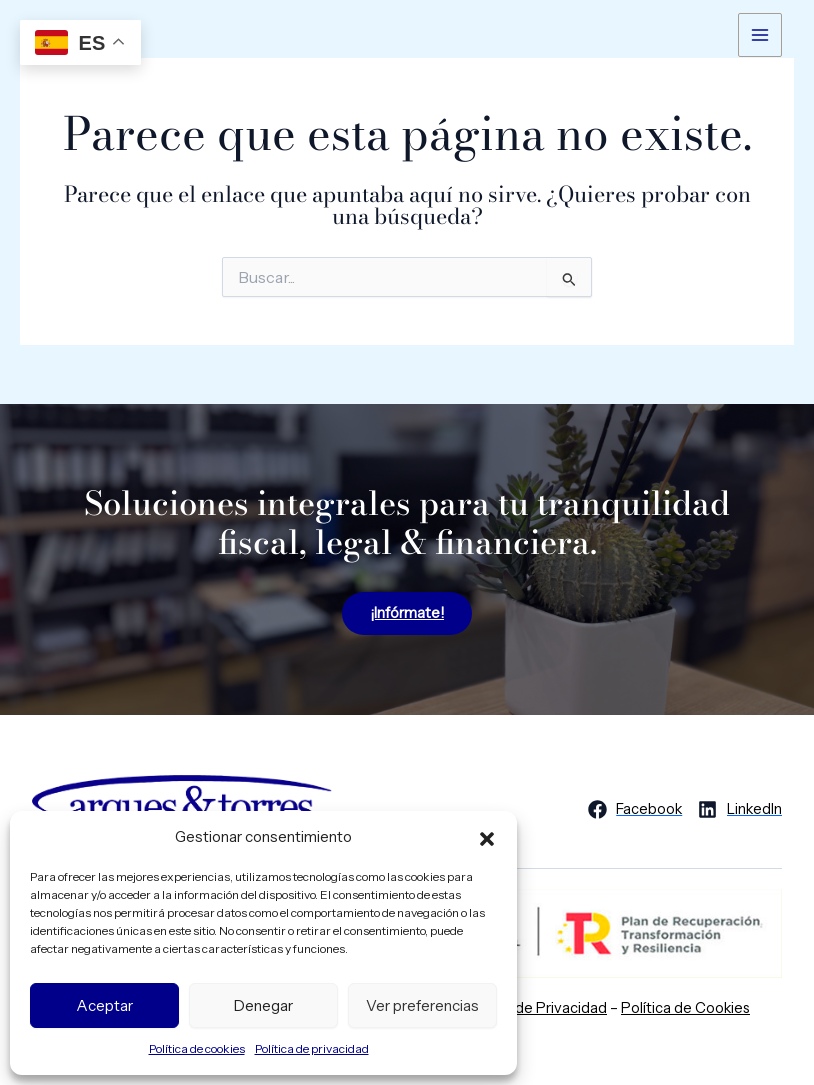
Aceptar (104, 1005)
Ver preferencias (422, 1005)
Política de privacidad (312, 1048)
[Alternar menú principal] (760, 35)
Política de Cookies (685, 1008)
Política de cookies (197, 1048)
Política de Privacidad (534, 1008)
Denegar (263, 1005)
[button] (487, 837)
